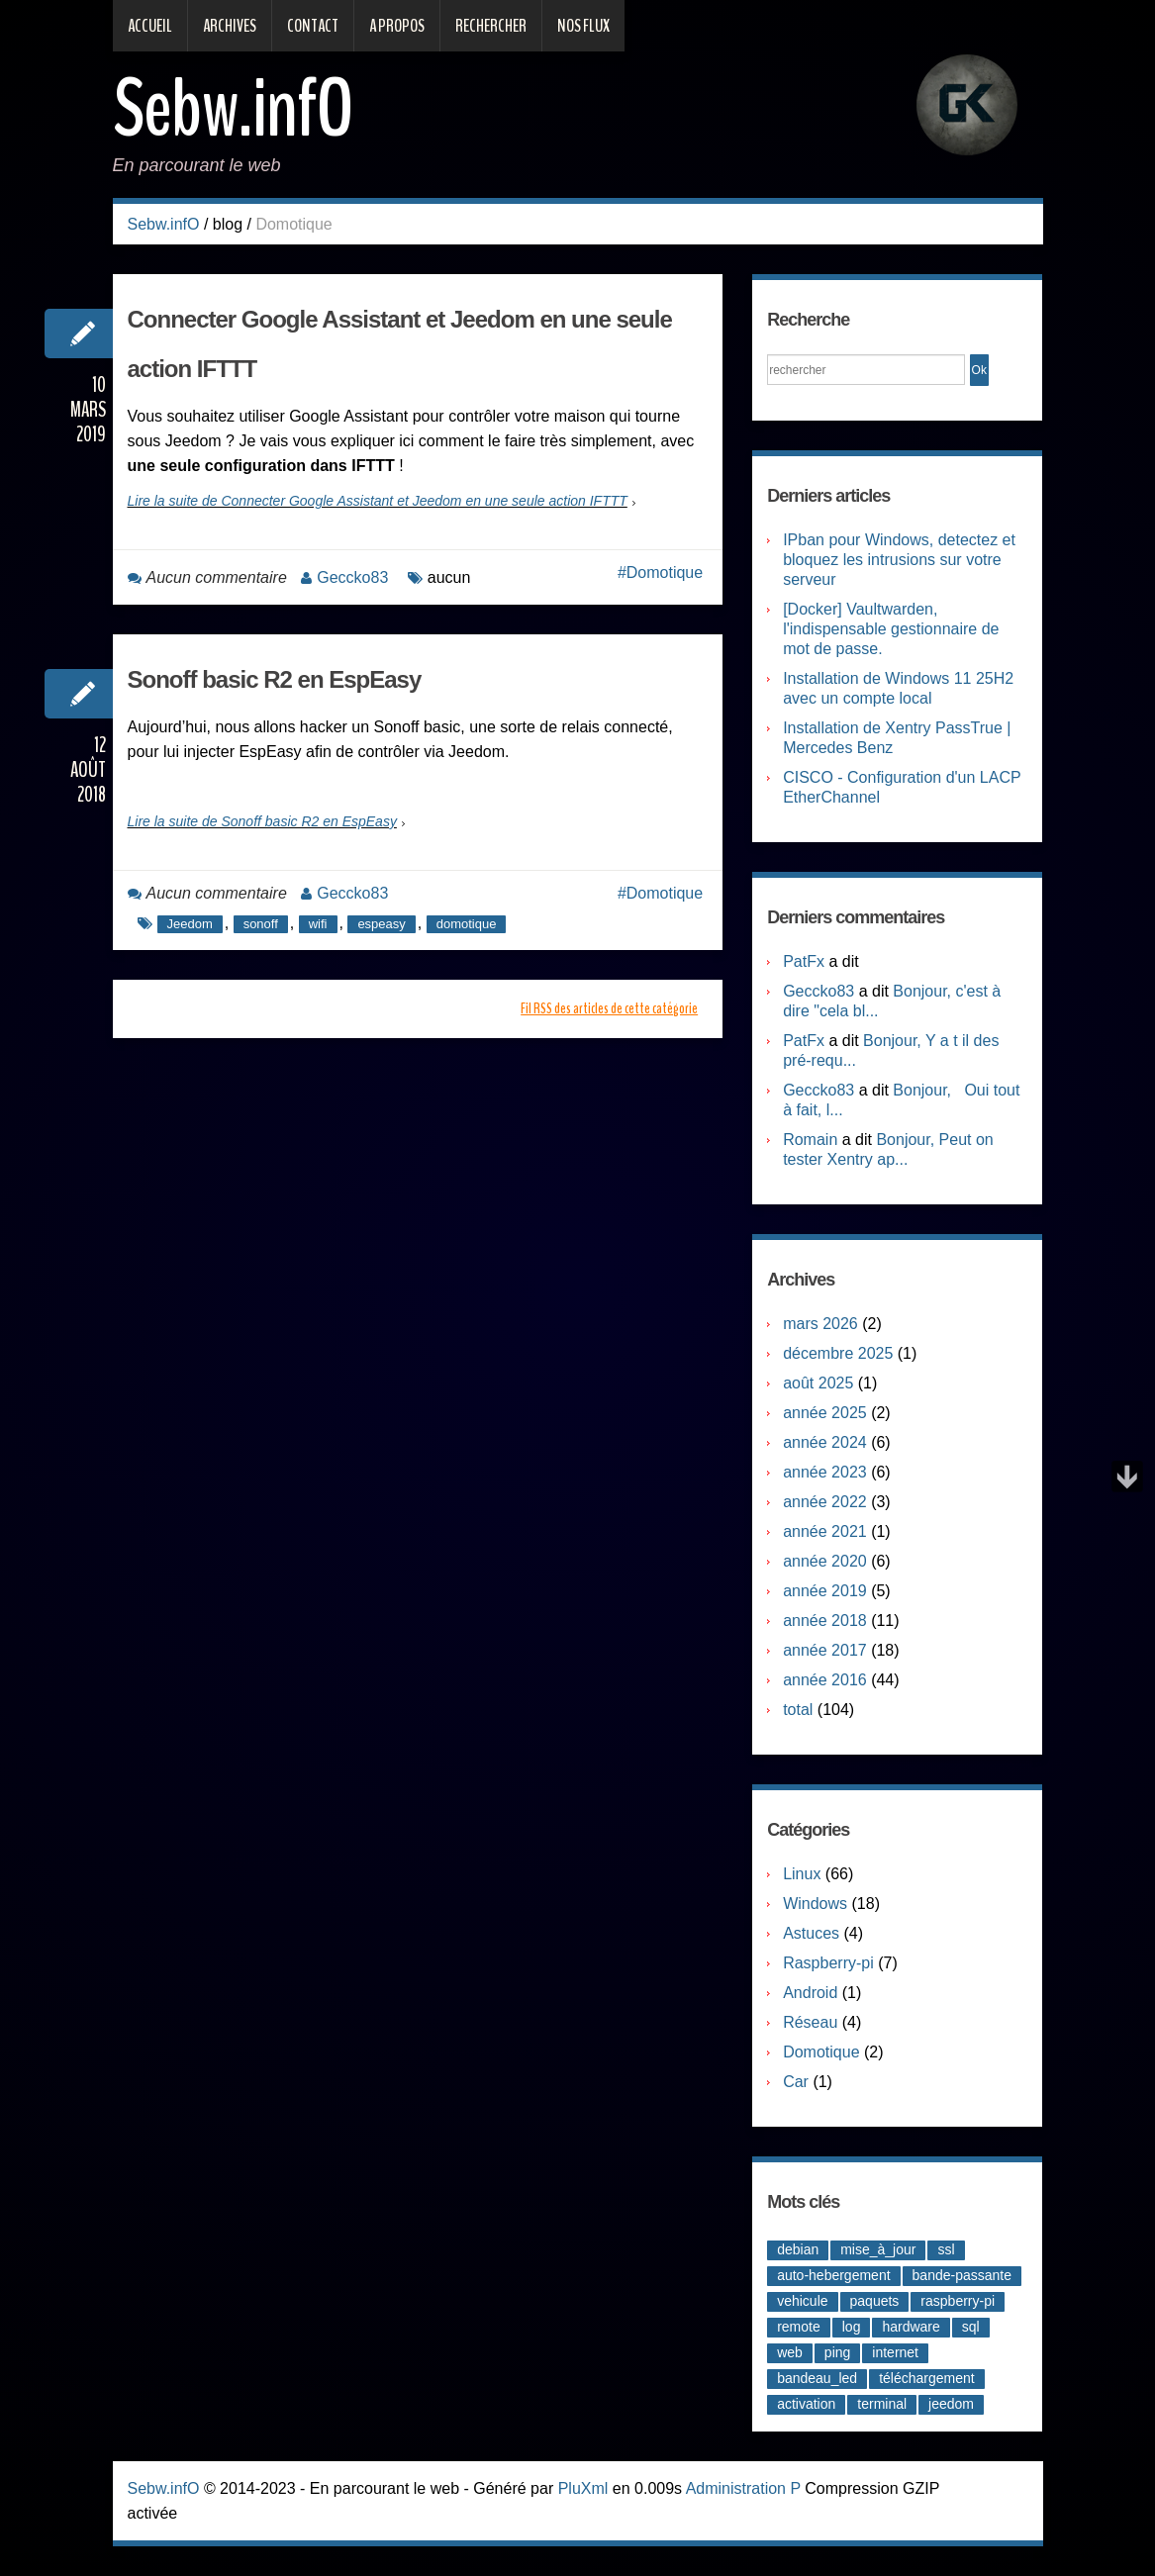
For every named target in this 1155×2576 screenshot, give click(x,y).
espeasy (381, 923)
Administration (736, 2488)
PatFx (803, 961)
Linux (801, 1873)
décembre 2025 (838, 1353)
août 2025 (818, 1383)
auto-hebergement (833, 2275)
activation (806, 2404)
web (790, 2352)
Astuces (811, 1933)
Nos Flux (583, 26)
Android (810, 1992)
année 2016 (825, 1679)
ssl (945, 2249)
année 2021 (825, 1531)
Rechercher (491, 26)
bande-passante (962, 2275)
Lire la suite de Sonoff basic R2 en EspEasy (262, 821)
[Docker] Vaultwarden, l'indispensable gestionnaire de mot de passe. (891, 629)
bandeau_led (817, 2378)
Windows (815, 1903)
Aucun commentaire (216, 577)
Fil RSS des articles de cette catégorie (609, 1008)
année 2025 (825, 1412)
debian (797, 2249)
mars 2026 (820, 1323)
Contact (312, 26)
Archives (229, 26)
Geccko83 (352, 577)
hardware (910, 2327)
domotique (466, 923)
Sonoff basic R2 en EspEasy (275, 679)
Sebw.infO (233, 108)
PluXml (583, 2488)
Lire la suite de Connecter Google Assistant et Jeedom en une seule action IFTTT (377, 501)
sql (971, 2327)
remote (798, 2327)
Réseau (810, 2022)
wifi (318, 923)
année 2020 (825, 1561)
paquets (875, 2301)
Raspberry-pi (828, 1963)
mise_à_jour (877, 2249)
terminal (882, 2404)
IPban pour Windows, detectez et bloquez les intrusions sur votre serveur (899, 559)
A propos (397, 26)
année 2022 (825, 1501)
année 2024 (825, 1442)
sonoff (260, 923)
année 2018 (825, 1620)
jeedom (951, 2404)
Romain (810, 1139)
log (851, 2327)
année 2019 (825, 1590)
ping (837, 2352)
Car (796, 2081)
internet (895, 2352)
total (800, 1709)
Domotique (664, 572)
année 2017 (825, 1650)
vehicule (802, 2301)
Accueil (150, 26)
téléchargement (927, 2378)
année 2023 (825, 1472)
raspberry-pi (957, 2301)
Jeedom (190, 923)
